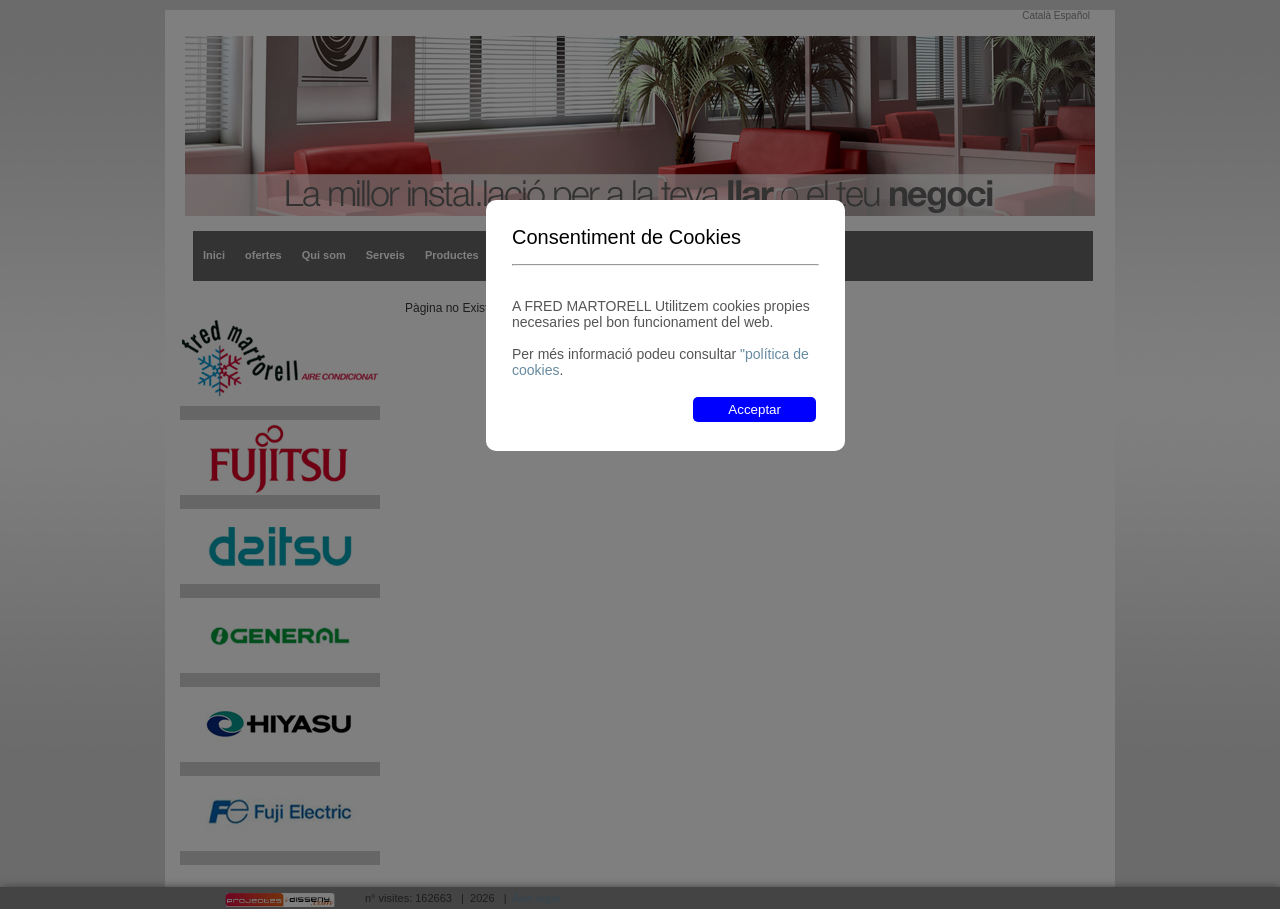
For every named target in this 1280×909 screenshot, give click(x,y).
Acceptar (754, 409)
